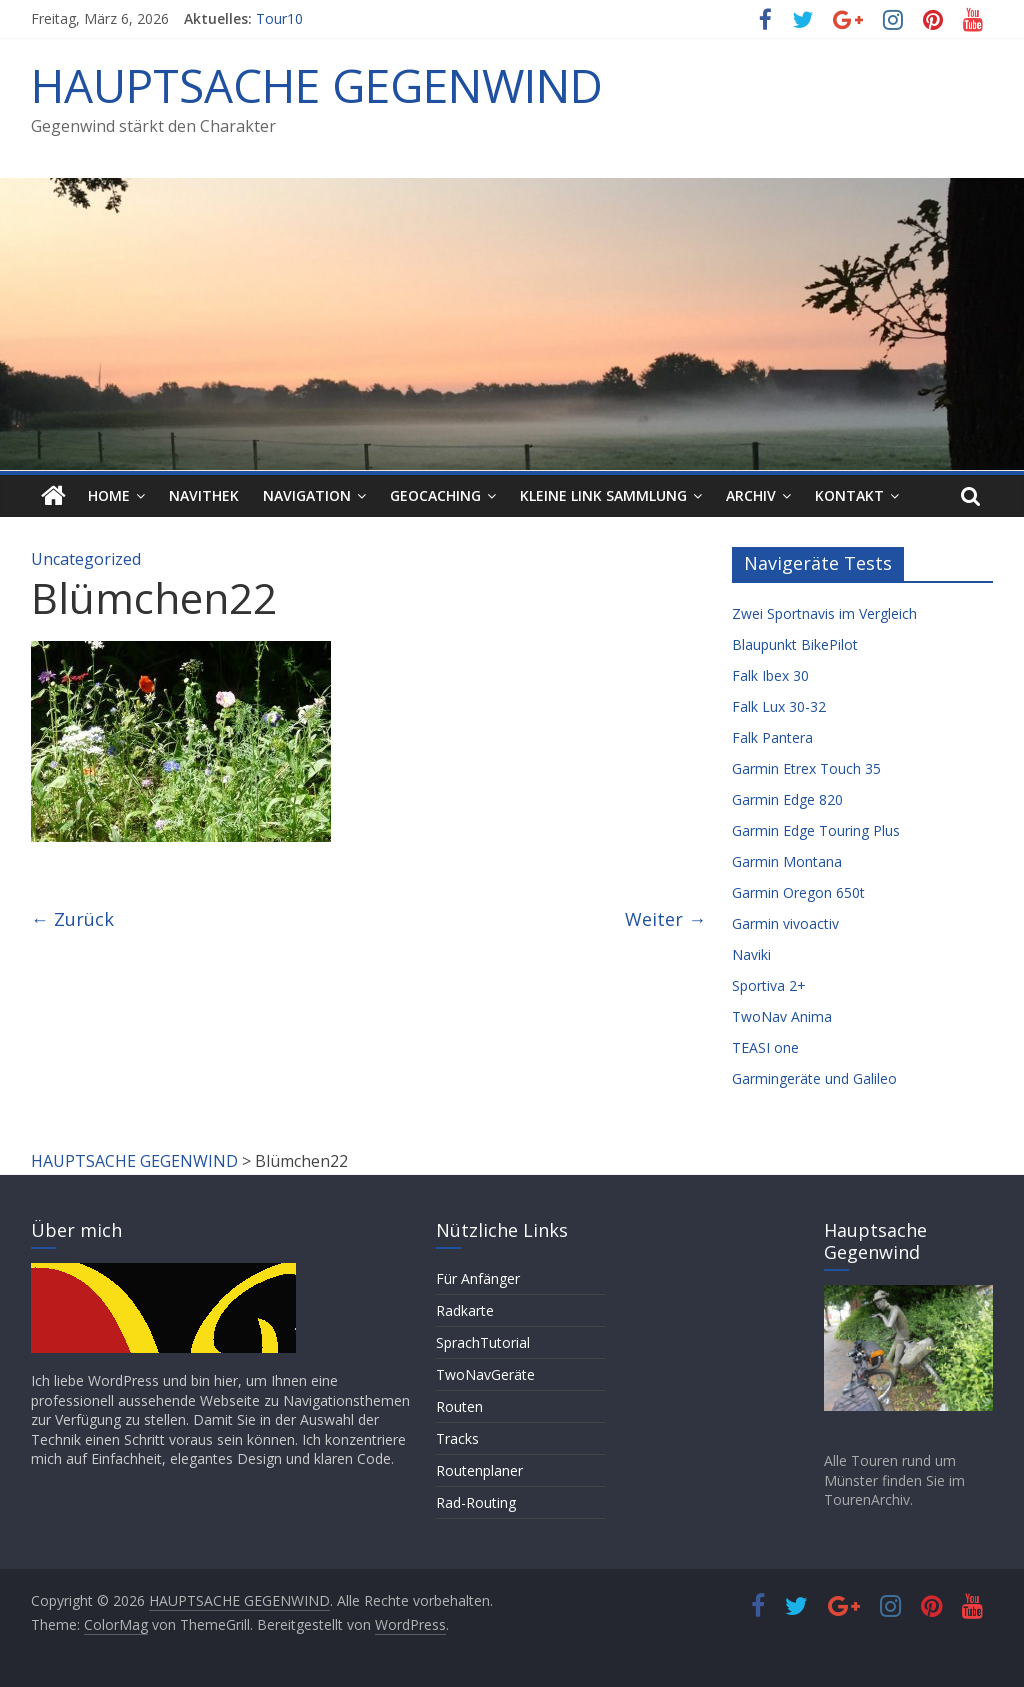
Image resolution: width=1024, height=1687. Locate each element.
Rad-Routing (476, 1502)
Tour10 (279, 18)
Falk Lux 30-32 (779, 706)
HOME (109, 495)
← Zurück (72, 919)
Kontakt (849, 495)
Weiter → (665, 919)
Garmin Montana (787, 861)
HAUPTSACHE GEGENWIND (317, 85)
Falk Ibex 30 (770, 675)
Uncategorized (86, 559)
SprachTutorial (483, 1342)
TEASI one (765, 1047)
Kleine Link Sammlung (603, 495)
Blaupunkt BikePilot (795, 644)
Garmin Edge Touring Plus (816, 830)
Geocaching (435, 495)
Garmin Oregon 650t (798, 892)
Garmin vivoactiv (785, 923)
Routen (459, 1406)
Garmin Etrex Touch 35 (806, 768)
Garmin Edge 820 (787, 799)
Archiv (751, 495)
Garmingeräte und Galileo (814, 1078)
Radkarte (465, 1310)
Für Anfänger (478, 1278)
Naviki (751, 954)
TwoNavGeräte (485, 1374)
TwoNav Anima (782, 1016)
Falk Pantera (772, 737)
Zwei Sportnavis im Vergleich (824, 613)
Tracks (457, 1438)
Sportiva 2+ (769, 985)
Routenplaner (479, 1470)
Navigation (307, 495)
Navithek (204, 495)
